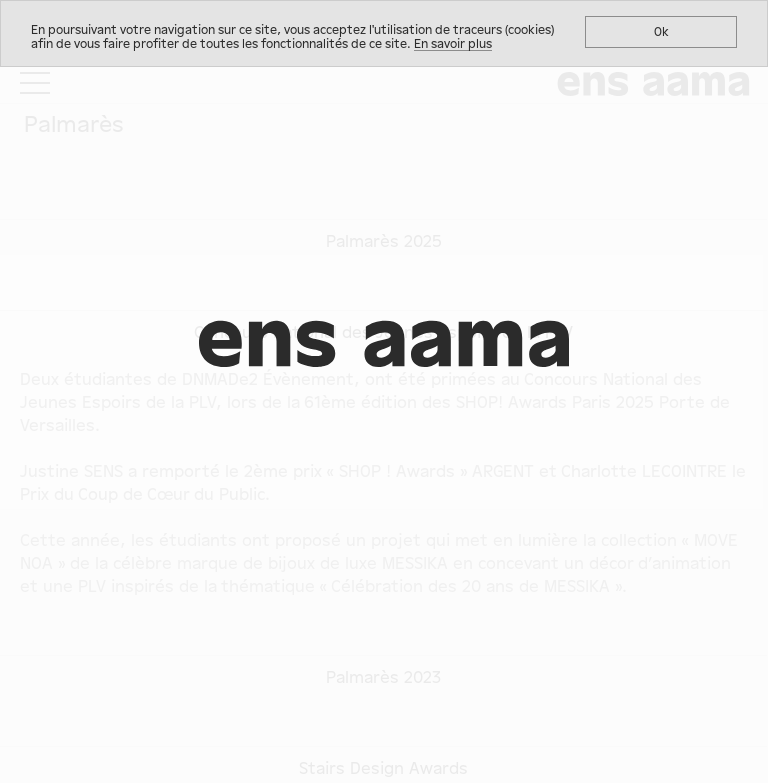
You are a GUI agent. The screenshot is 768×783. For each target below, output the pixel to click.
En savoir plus (453, 44)
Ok (661, 32)
